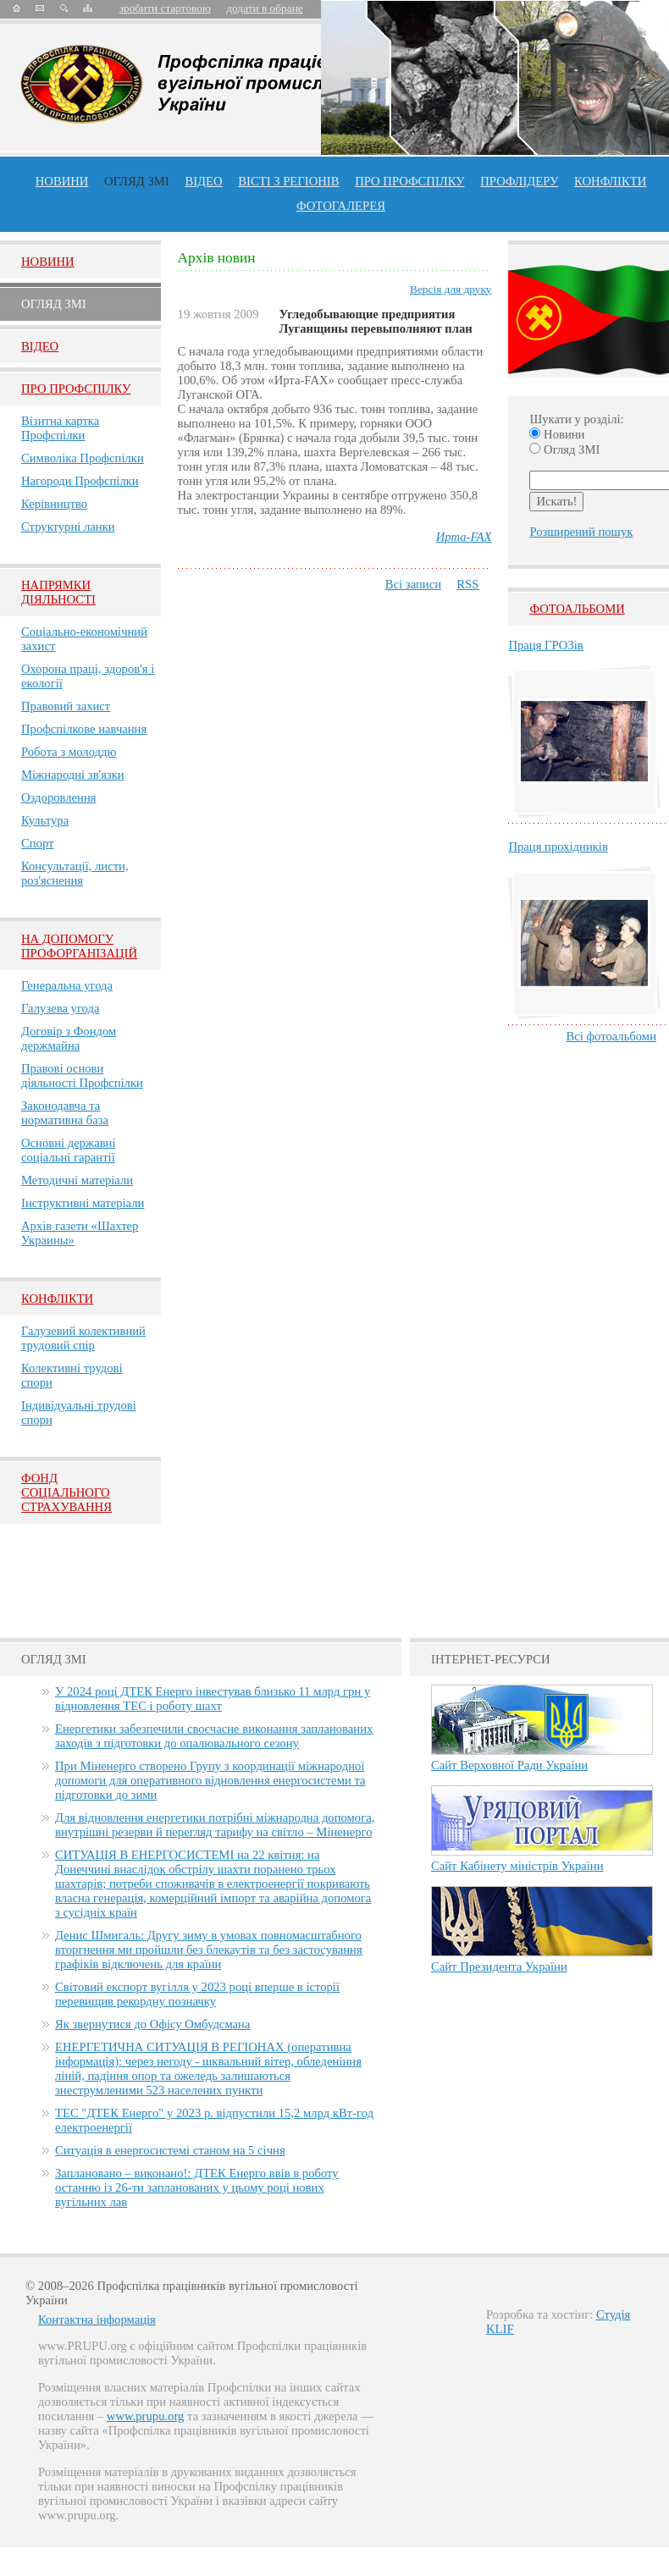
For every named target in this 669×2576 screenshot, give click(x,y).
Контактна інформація (97, 2319)
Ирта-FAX (464, 536)
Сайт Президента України (499, 1966)
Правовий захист (65, 706)
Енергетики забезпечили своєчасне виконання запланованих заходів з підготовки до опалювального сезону (214, 1736)
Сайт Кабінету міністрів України (517, 1866)
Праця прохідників (557, 846)
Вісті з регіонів (288, 181)
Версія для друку (450, 289)
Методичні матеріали (77, 1180)
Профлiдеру (519, 181)
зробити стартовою (165, 8)
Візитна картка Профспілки (60, 428)
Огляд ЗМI (53, 304)
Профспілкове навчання (84, 729)
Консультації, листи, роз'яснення (75, 873)
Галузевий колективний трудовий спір (83, 1338)
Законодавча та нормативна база (64, 1113)
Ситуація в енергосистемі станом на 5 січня (170, 2150)
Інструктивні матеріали (82, 1203)
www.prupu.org (146, 2416)
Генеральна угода (67, 985)
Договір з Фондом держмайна (68, 1038)
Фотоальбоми (576, 608)
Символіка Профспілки (82, 458)
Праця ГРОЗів (545, 645)
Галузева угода (60, 1008)
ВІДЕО (203, 181)
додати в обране (264, 8)
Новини (62, 181)
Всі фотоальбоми (611, 1036)
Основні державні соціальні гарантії (68, 1150)
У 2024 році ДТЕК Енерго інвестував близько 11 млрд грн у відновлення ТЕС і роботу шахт (212, 1699)
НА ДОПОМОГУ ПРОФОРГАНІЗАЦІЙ (79, 946)
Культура (45, 820)
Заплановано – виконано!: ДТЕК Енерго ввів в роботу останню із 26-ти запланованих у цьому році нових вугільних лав (197, 2187)
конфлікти (610, 181)
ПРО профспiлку (409, 181)
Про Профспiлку (75, 388)
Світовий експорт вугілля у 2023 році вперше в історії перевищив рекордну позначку (197, 1994)
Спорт (37, 843)
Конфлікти (57, 1298)
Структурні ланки (68, 526)
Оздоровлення (59, 797)
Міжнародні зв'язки (72, 774)
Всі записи (413, 584)
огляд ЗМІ (136, 181)
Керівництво (54, 503)
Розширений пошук (581, 531)
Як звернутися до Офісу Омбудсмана (152, 2024)
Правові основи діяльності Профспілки (82, 1075)
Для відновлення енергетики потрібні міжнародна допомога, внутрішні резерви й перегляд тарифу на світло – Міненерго (214, 1825)
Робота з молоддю (68, 751)
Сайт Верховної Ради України (509, 1765)
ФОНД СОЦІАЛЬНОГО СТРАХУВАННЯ (66, 1492)
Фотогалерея (340, 205)
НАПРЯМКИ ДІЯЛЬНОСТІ (58, 592)
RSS (467, 584)
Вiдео (39, 346)
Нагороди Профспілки (80, 481)
